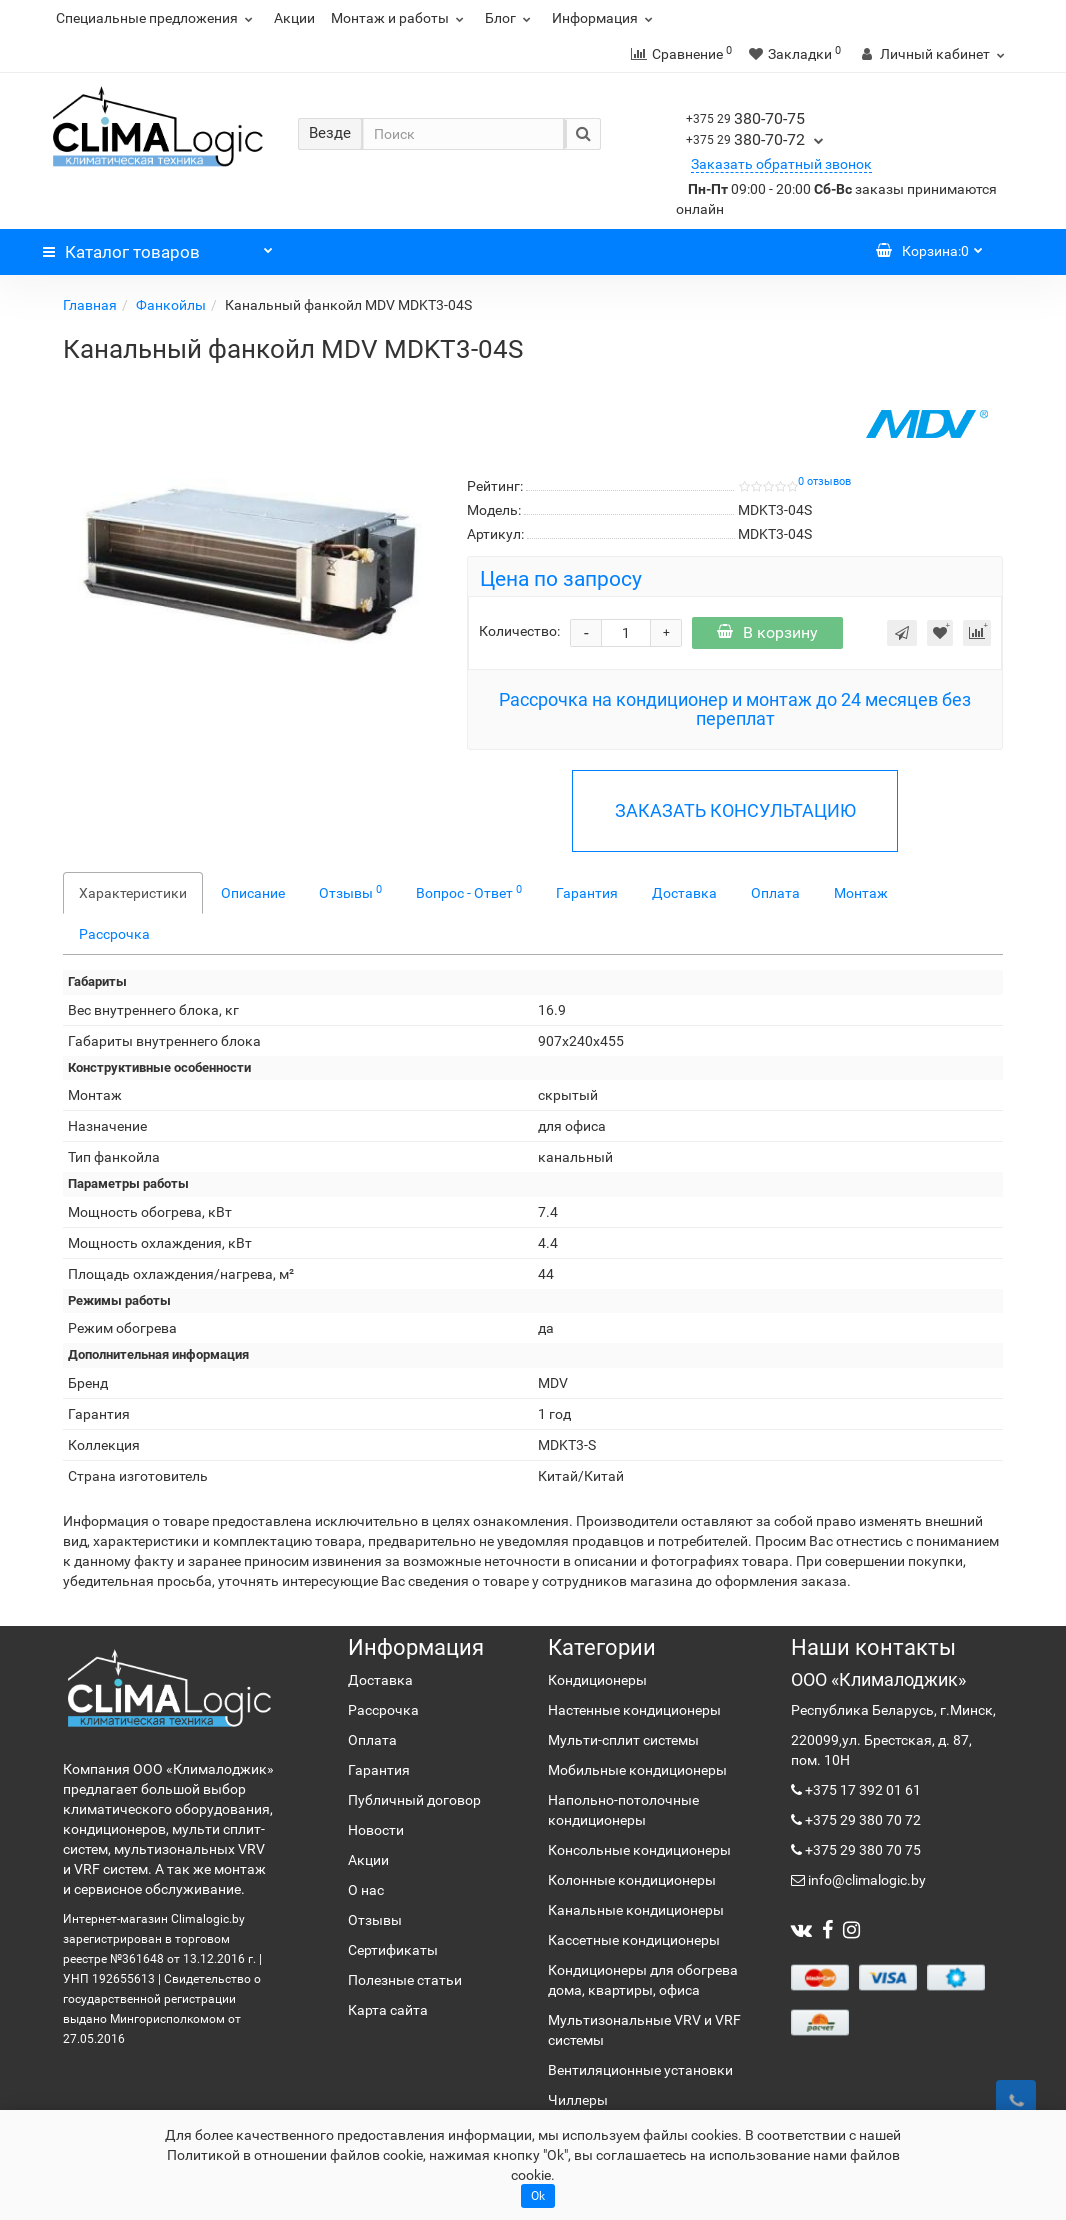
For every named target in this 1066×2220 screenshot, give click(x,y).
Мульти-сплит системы (623, 1740)
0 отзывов (824, 481)
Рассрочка (114, 934)
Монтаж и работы (400, 18)
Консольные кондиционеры (639, 1850)
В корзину (767, 632)
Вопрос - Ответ (469, 892)
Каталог (158, 247)
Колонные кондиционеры (632, 1880)
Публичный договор (414, 1800)
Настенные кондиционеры (634, 1710)
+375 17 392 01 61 (861, 1790)
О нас (366, 1890)
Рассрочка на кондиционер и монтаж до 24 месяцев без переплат (735, 709)
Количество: (519, 631)
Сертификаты (393, 1950)
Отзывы (350, 892)
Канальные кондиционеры (636, 1910)
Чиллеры (578, 2100)
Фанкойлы (171, 305)
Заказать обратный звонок (781, 164)
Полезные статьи (405, 1980)
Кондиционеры (597, 1680)
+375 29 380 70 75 (861, 1850)
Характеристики (133, 893)
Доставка (684, 893)
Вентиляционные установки (640, 2070)
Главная (90, 305)
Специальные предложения (157, 18)
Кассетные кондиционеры (634, 1940)
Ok (538, 2196)
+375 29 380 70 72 (861, 1820)
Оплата (775, 893)
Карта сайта (388, 2010)
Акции (294, 18)
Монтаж (861, 893)
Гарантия (587, 893)
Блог (510, 18)
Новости (376, 1830)
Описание (253, 893)
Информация (605, 18)
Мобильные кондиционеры (637, 1770)
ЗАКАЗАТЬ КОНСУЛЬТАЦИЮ (735, 810)
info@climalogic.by (865, 1880)
